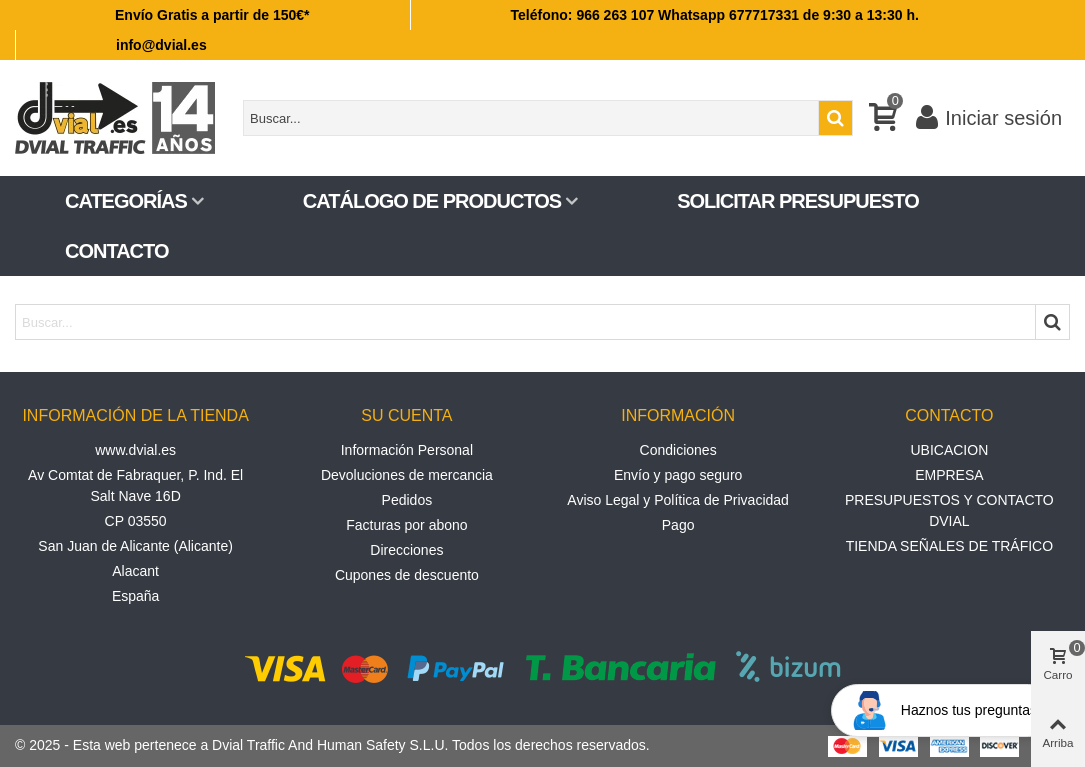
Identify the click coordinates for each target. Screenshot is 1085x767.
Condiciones (678, 450)
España (135, 596)
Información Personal (407, 450)
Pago (678, 525)
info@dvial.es (161, 45)
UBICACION (949, 450)
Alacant (135, 571)
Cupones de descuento (407, 575)
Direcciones (406, 550)
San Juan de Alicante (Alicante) (135, 546)
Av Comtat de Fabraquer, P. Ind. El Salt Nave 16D (135, 485)
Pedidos (407, 500)
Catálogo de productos (432, 201)
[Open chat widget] (943, 710)
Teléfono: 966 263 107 (583, 15)
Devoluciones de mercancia (407, 475)
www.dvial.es (135, 450)
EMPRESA (949, 475)
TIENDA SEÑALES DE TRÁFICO (949, 546)
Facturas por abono (406, 525)
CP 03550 (136, 521)
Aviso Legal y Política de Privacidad (678, 500)
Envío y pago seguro (678, 475)
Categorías (126, 201)
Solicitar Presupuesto (798, 201)
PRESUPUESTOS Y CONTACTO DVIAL (949, 510)
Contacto (116, 251)
